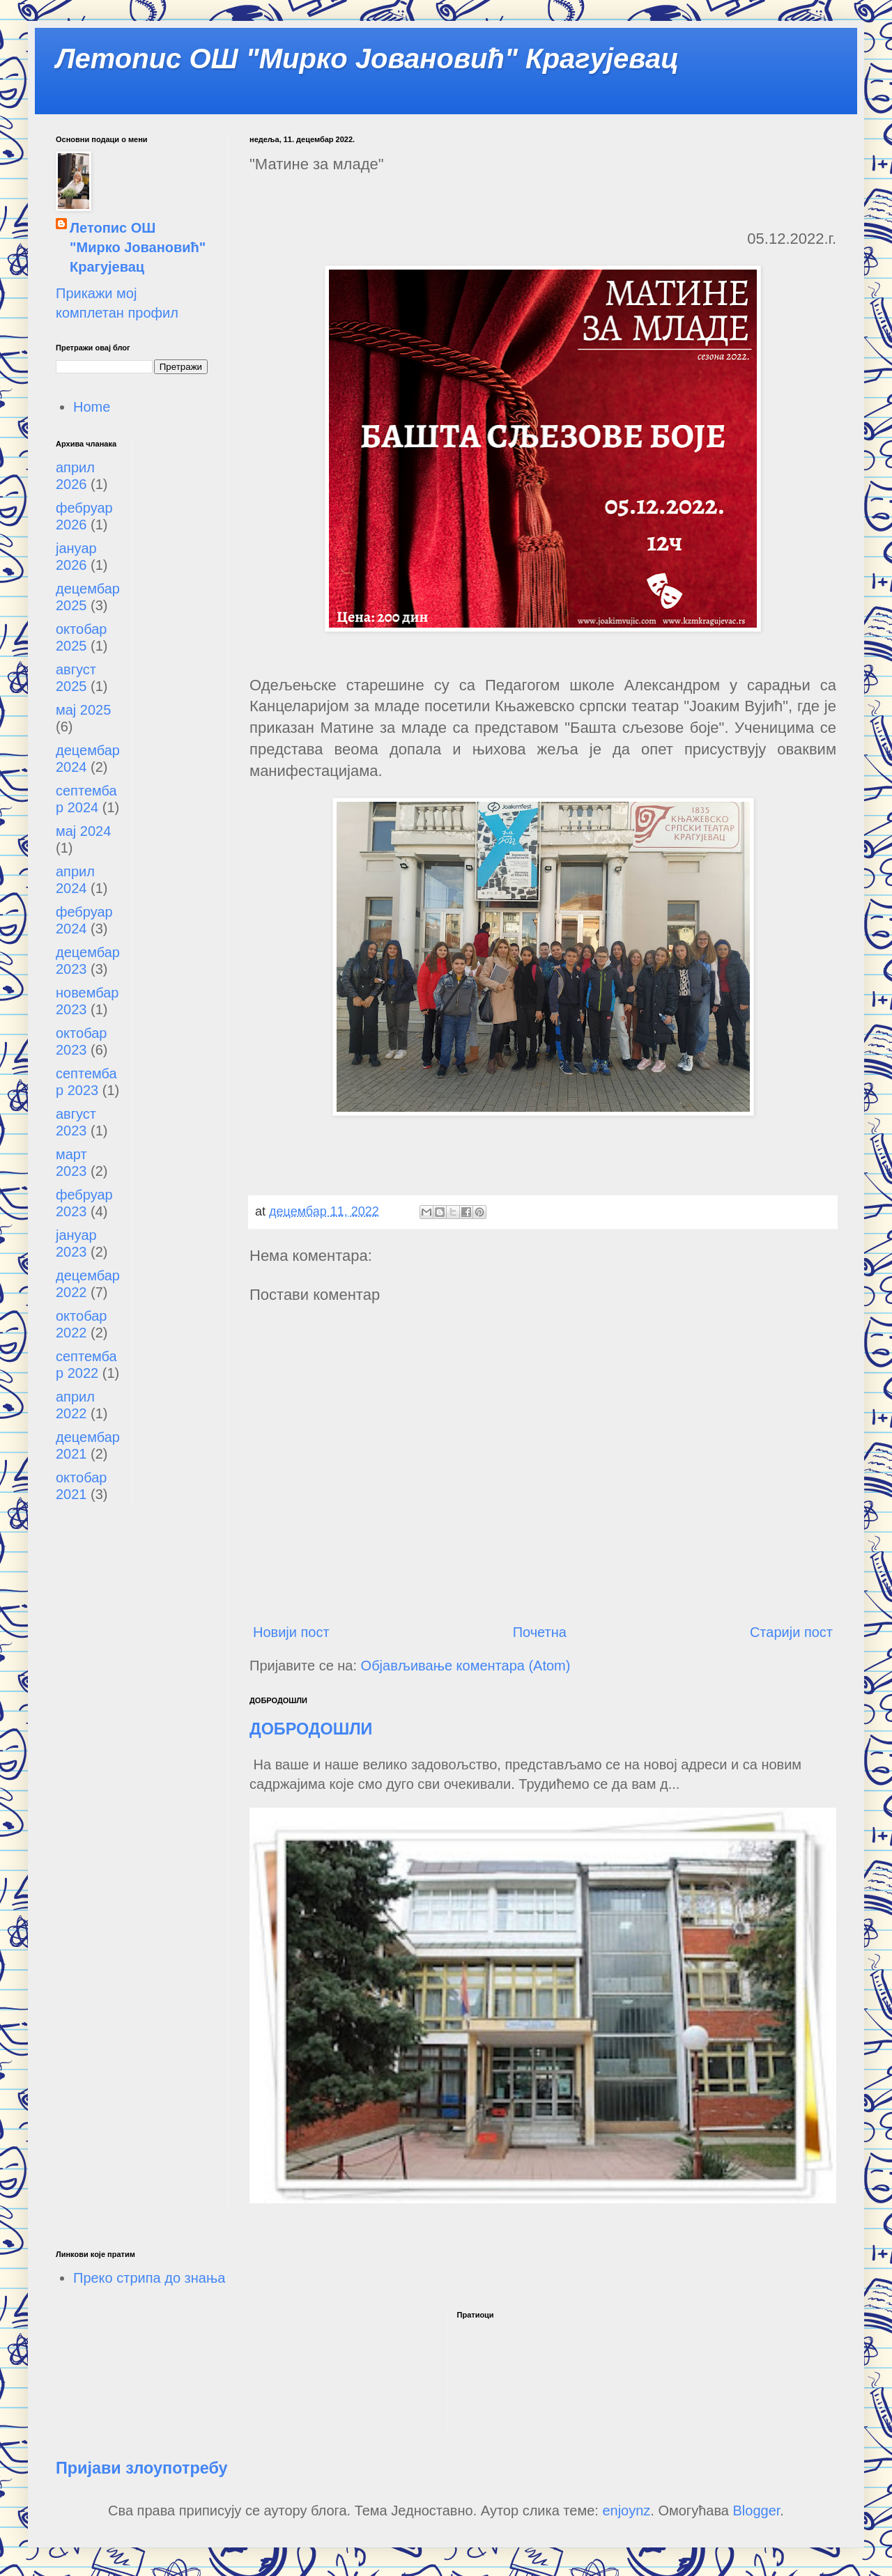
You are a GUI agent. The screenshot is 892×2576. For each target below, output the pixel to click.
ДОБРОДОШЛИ (310, 1729)
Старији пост (791, 1632)
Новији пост (291, 1632)
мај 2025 (83, 709)
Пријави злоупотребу (142, 2468)
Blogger (756, 2510)
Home (91, 406)
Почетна (540, 1632)
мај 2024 (83, 831)
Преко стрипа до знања (149, 2278)
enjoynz (626, 2510)
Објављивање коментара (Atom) (466, 1665)
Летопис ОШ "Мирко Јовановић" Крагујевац (367, 58)
